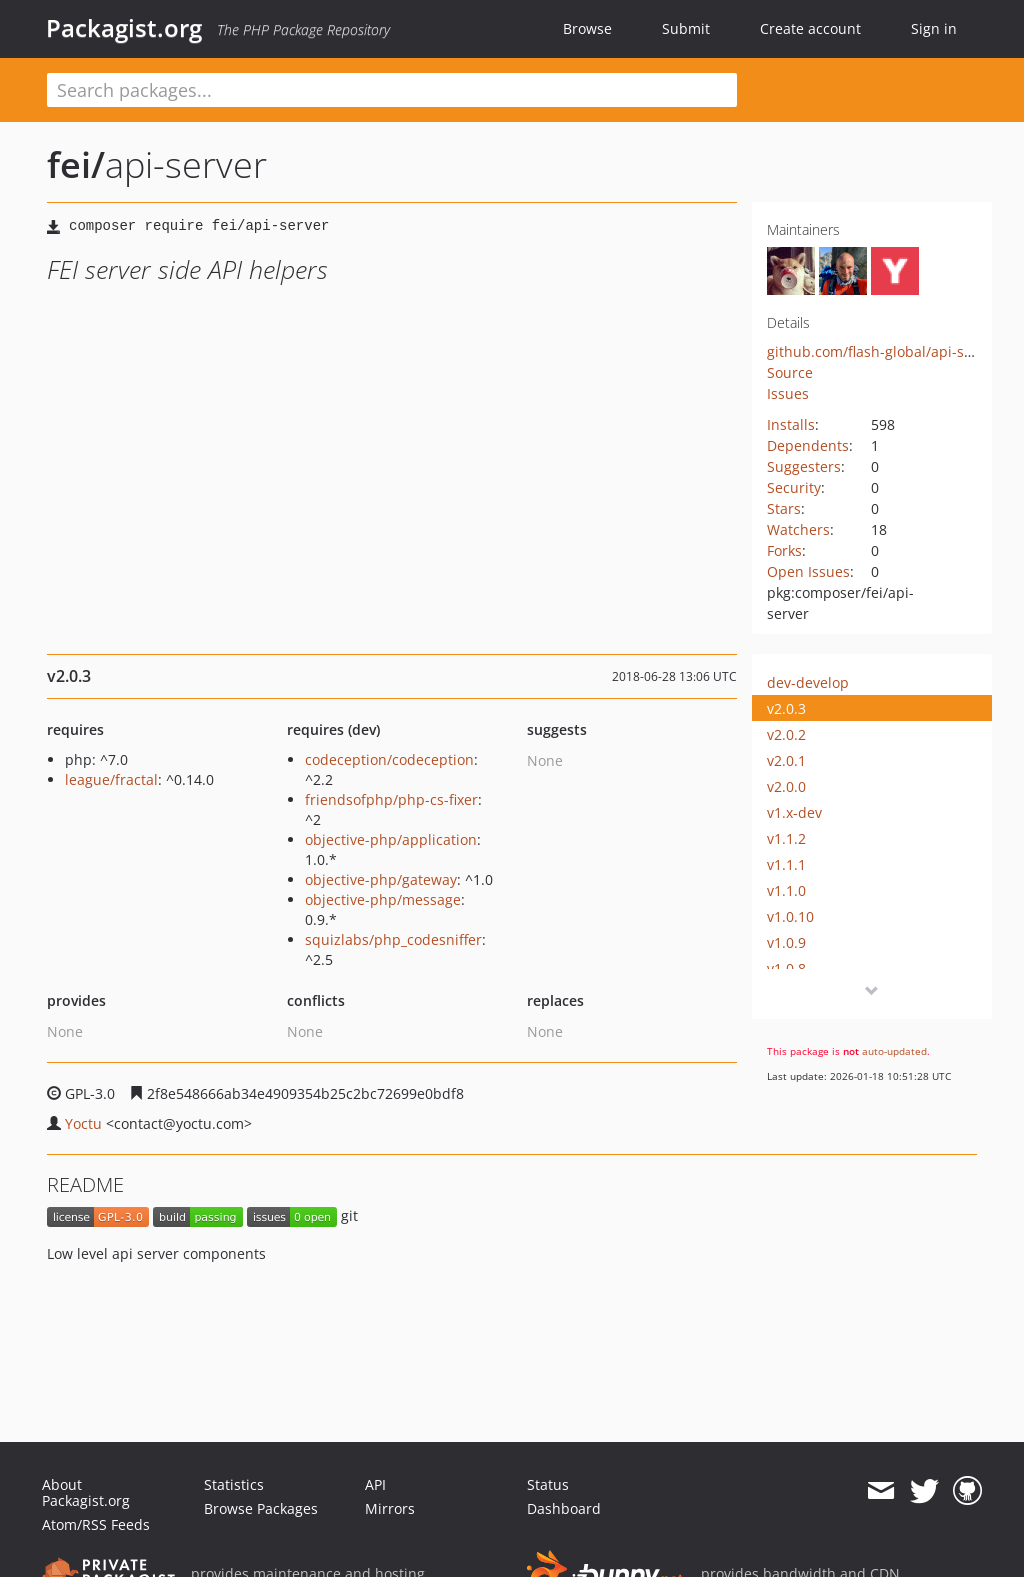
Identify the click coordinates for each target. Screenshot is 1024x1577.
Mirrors (390, 1508)
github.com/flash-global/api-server (883, 351)
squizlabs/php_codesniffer (393, 939)
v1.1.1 (786, 864)
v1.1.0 (786, 890)
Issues (788, 393)
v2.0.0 (786, 786)
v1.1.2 (786, 838)
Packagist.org (124, 28)
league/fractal (111, 779)
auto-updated (894, 1051)
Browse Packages (261, 1508)
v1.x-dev (794, 812)
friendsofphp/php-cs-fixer (391, 799)
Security (794, 487)
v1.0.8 (786, 968)
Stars (784, 508)
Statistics (234, 1484)
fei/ (76, 164)
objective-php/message (383, 899)
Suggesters (804, 466)
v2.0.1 (786, 760)
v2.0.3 (786, 708)
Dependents (808, 445)
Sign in (934, 28)
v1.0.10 (790, 916)
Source (790, 372)
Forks (784, 550)
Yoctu (83, 1123)
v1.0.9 (786, 942)
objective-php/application (391, 839)
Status (548, 1484)
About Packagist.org (86, 1492)
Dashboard (564, 1508)
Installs (791, 424)
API (375, 1484)
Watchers (798, 529)
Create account (810, 28)
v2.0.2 (786, 734)
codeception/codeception (389, 759)
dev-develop (808, 682)
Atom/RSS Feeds (96, 1524)
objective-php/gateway (381, 879)
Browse (587, 28)
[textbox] (392, 90)
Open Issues (808, 571)
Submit (686, 28)
